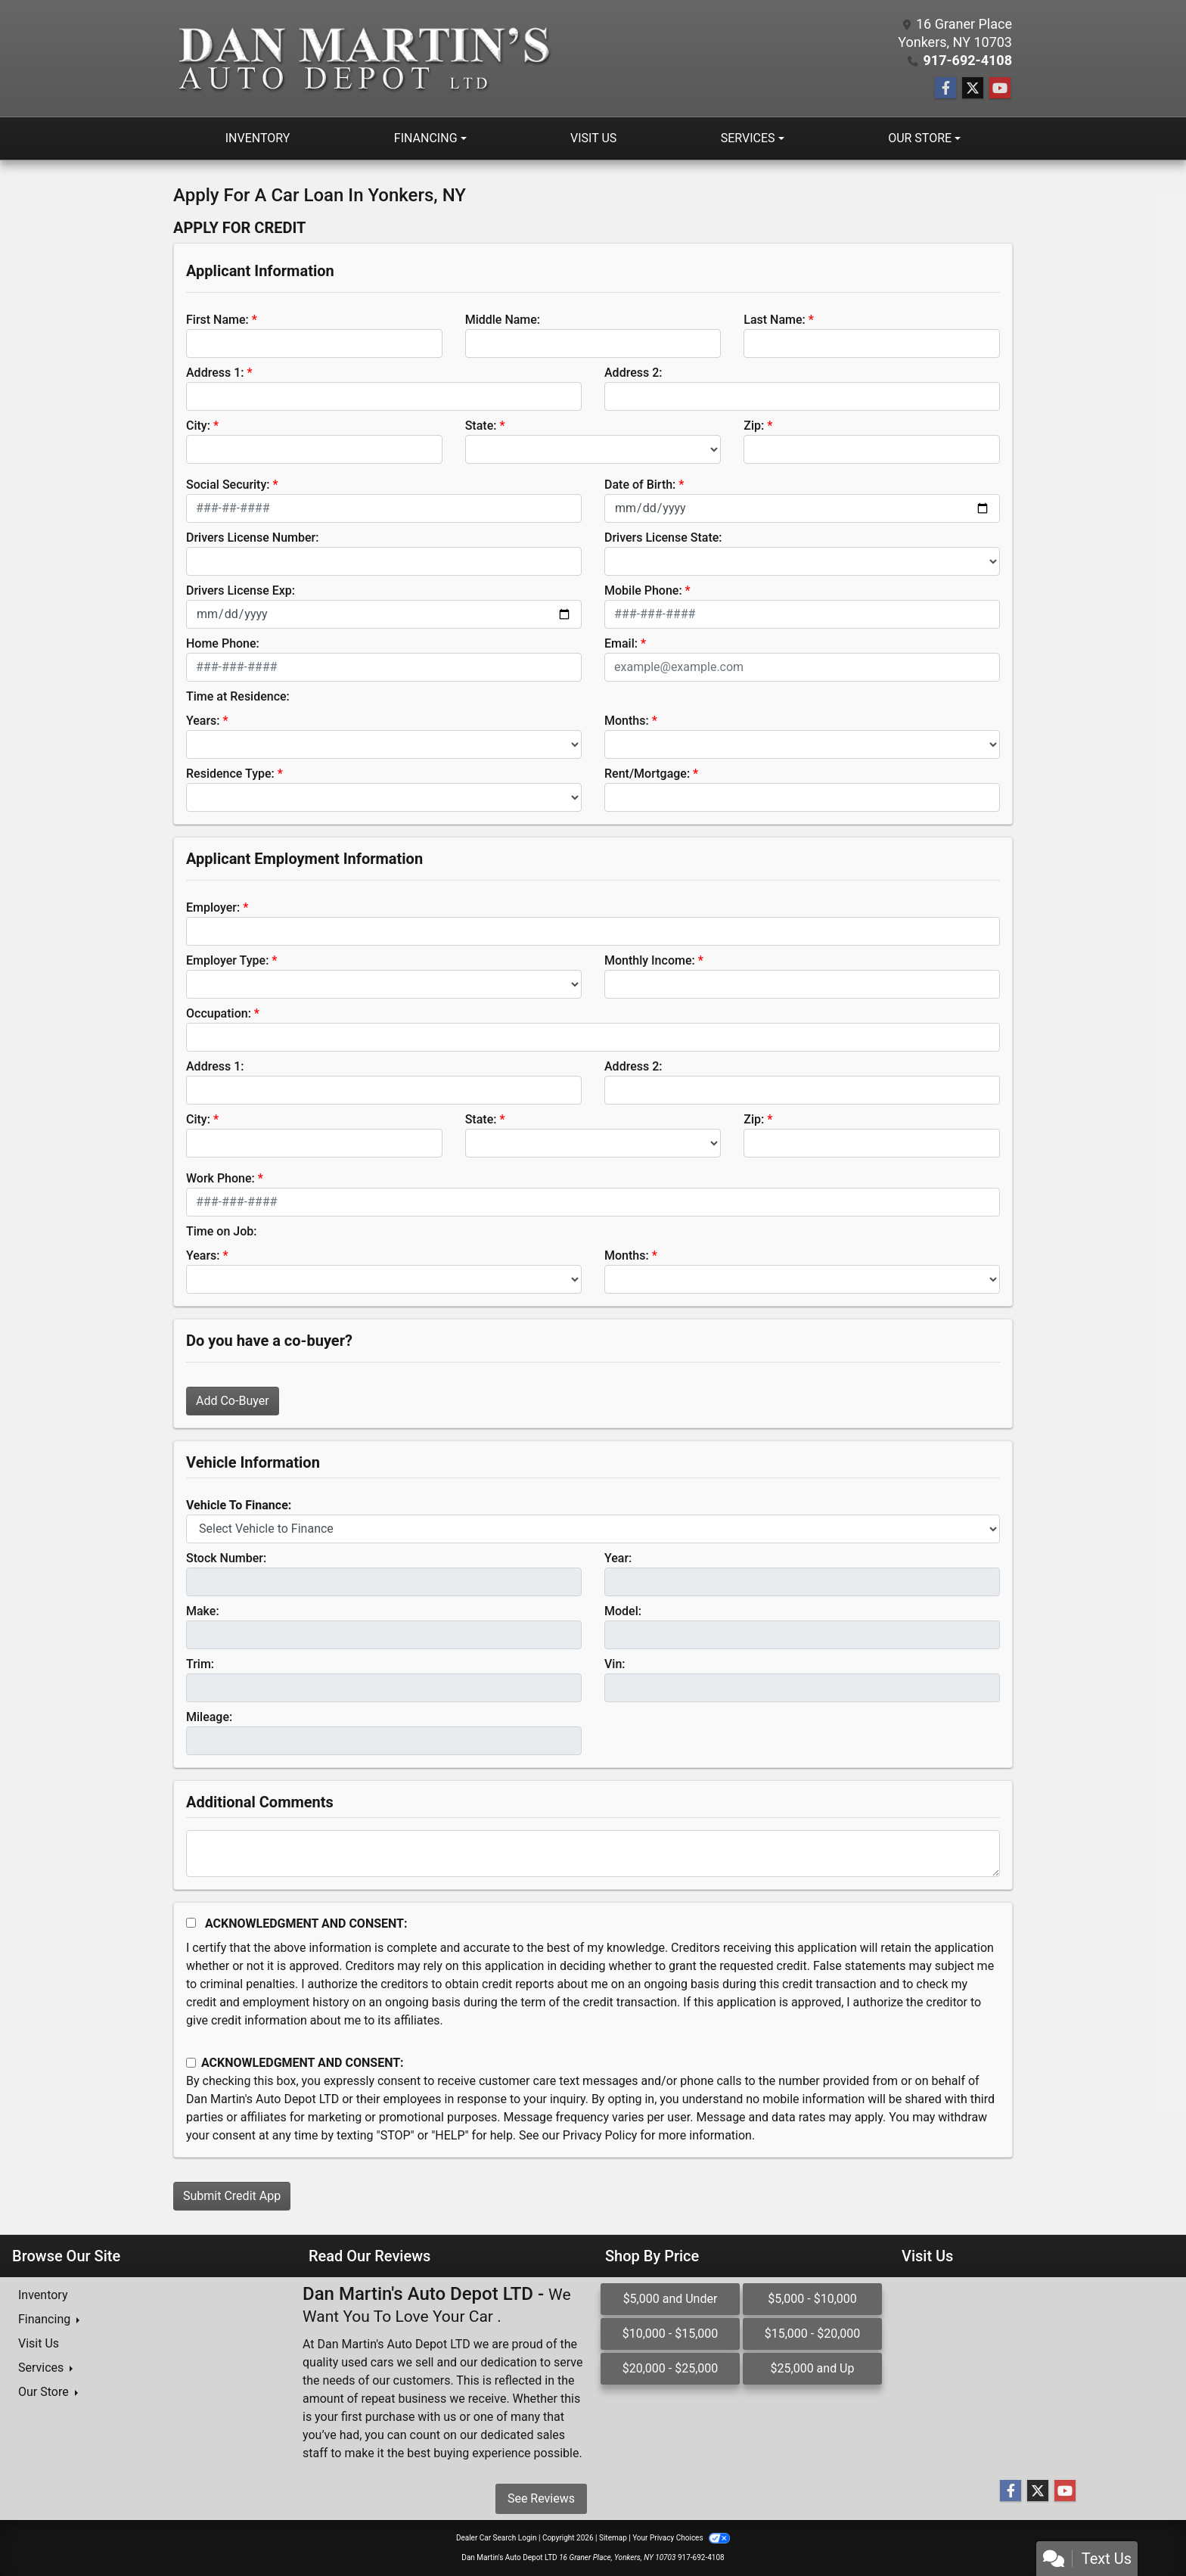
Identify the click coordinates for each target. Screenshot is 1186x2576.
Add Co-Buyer (232, 1401)
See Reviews (541, 2498)
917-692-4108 (968, 60)
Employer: (213, 907)
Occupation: (218, 1013)
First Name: (217, 319)
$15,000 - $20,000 (813, 2333)
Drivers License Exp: (240, 590)
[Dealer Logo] (363, 58)
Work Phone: (220, 1178)
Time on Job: (221, 1231)
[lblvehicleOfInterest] (593, 1529)
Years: (203, 720)
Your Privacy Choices (681, 2538)
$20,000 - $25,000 (670, 2368)
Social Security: (228, 484)
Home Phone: (222, 643)
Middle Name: (502, 319)
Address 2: (633, 372)
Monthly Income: (649, 960)
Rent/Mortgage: (647, 773)
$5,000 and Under (670, 2299)
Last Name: (775, 319)
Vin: (615, 1664)
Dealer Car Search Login (496, 2538)
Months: (626, 720)
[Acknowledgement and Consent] (191, 1923)
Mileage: (209, 1717)
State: (481, 425)
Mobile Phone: (643, 590)
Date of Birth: (639, 484)
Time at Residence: (238, 696)
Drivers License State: (663, 537)
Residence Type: (230, 773)
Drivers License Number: (252, 537)
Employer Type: (227, 960)
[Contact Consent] (191, 2063)
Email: (621, 643)
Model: (622, 1611)
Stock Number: (226, 1558)
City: (198, 425)
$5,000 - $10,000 (812, 2299)
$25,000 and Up (813, 2368)
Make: (202, 1611)
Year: (618, 1558)
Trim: (200, 1664)
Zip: (754, 425)
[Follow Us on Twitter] (972, 88)
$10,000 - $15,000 (670, 2333)
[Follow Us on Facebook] (945, 88)
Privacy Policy (600, 2135)
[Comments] (593, 1853)
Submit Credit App (232, 2196)
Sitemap (613, 2538)
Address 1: (215, 372)
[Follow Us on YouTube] (1000, 88)
